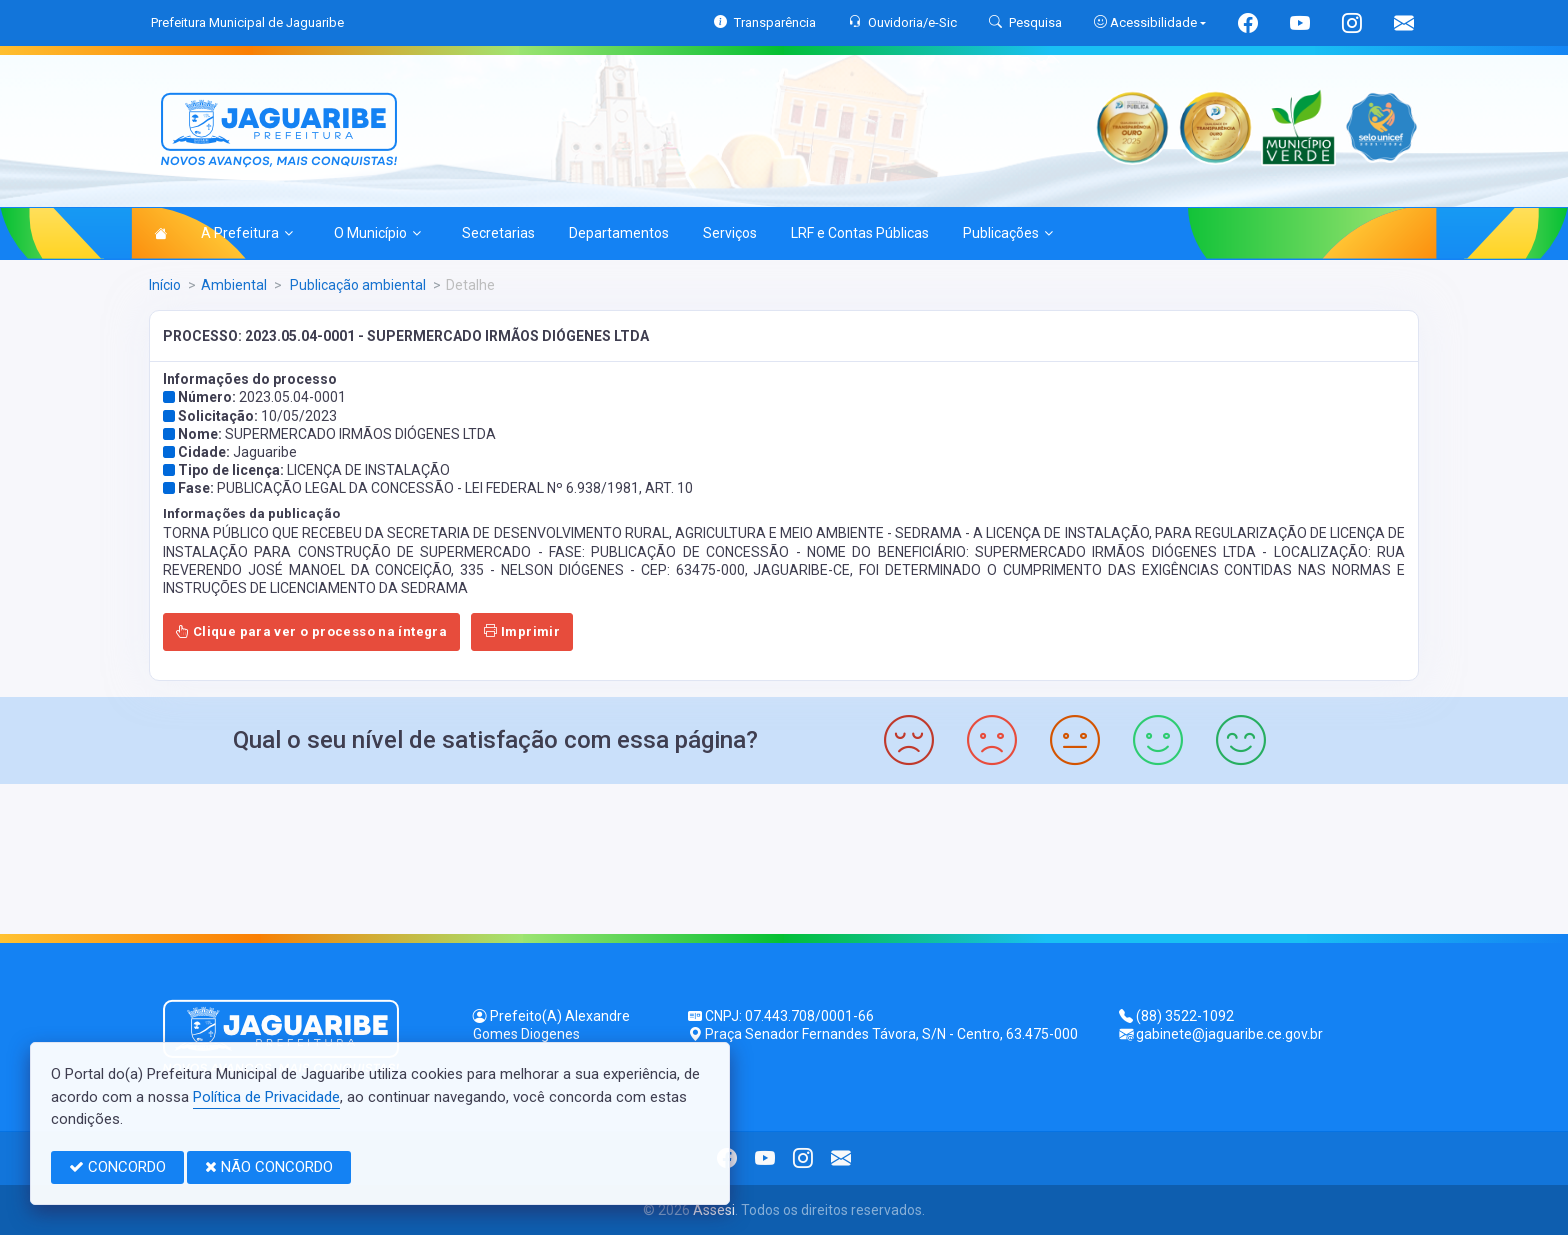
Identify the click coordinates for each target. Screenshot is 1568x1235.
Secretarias (498, 233)
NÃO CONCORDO (269, 1167)
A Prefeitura (247, 233)
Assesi (714, 1210)
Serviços (730, 233)
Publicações (1008, 233)
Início (165, 285)
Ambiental (234, 285)
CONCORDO (117, 1167)
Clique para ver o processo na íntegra (311, 631)
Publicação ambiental (356, 285)
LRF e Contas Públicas (860, 233)
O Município (377, 233)
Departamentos (619, 233)
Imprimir (522, 631)
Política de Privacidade (266, 1097)
